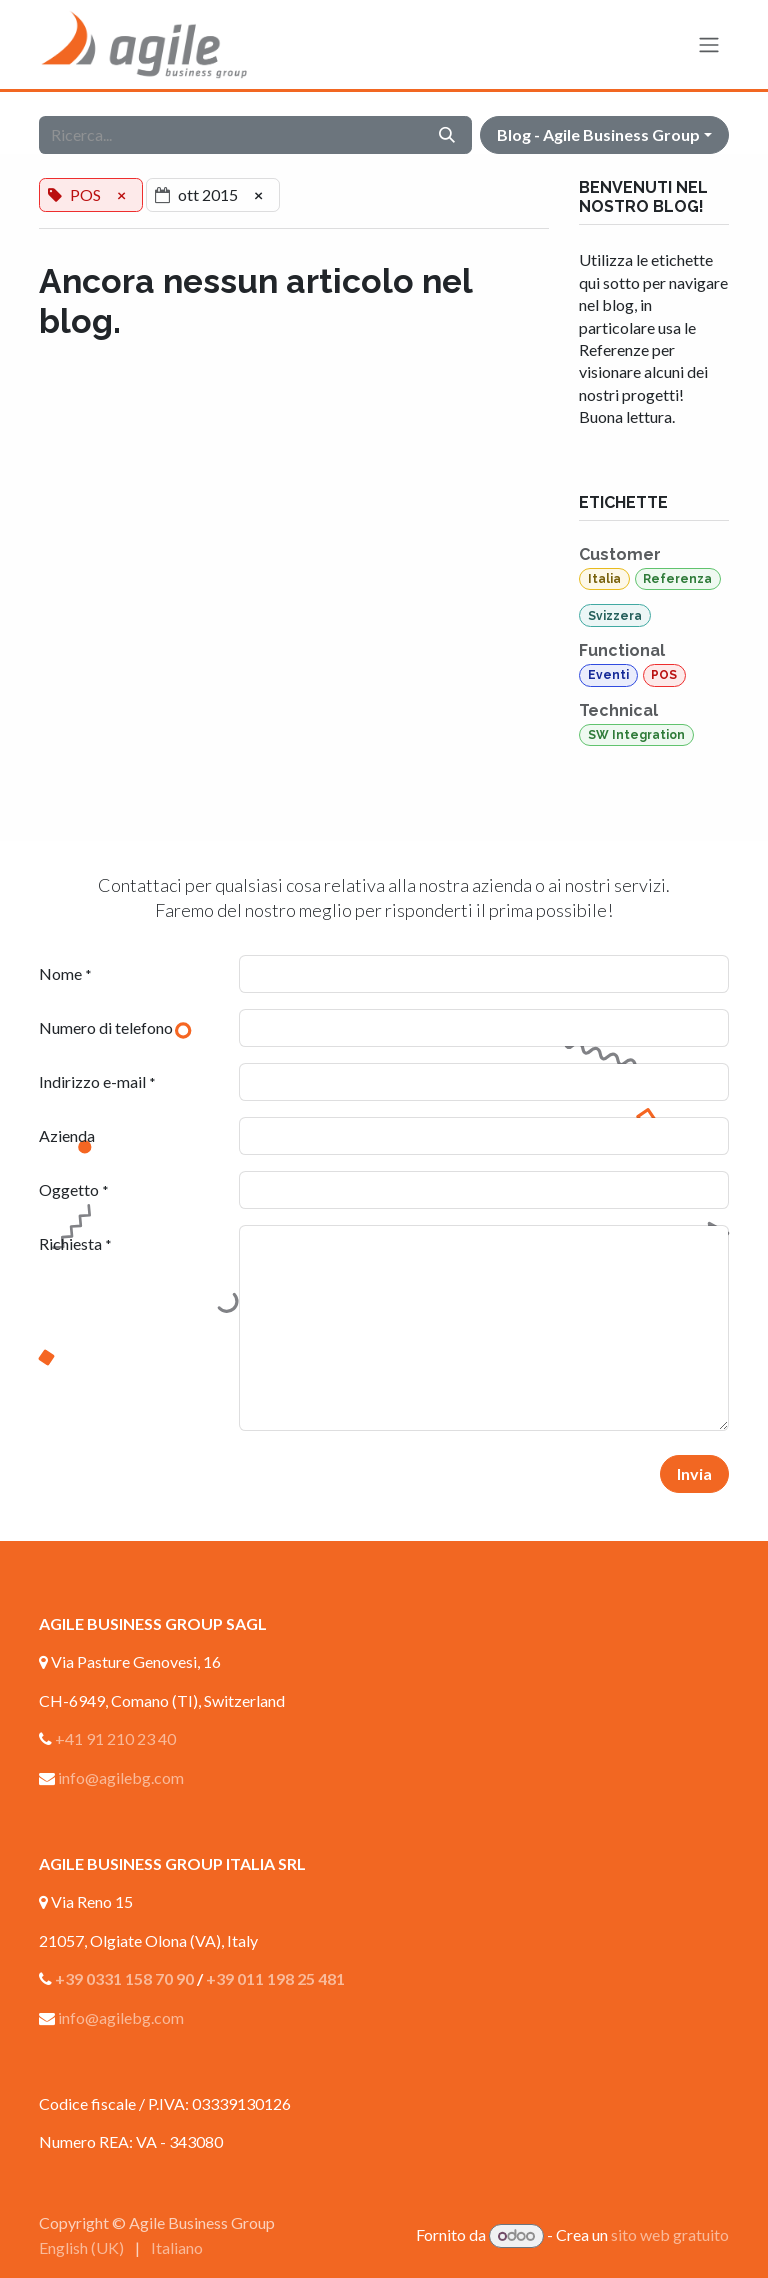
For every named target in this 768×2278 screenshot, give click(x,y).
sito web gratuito (670, 2234)
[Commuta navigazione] (709, 45)
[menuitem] (81, 2248)
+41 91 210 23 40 (115, 1738)
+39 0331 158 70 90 (124, 1978)
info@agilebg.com (121, 1777)
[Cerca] (447, 135)
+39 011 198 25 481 (275, 1978)
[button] (604, 135)
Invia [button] (694, 1473)
